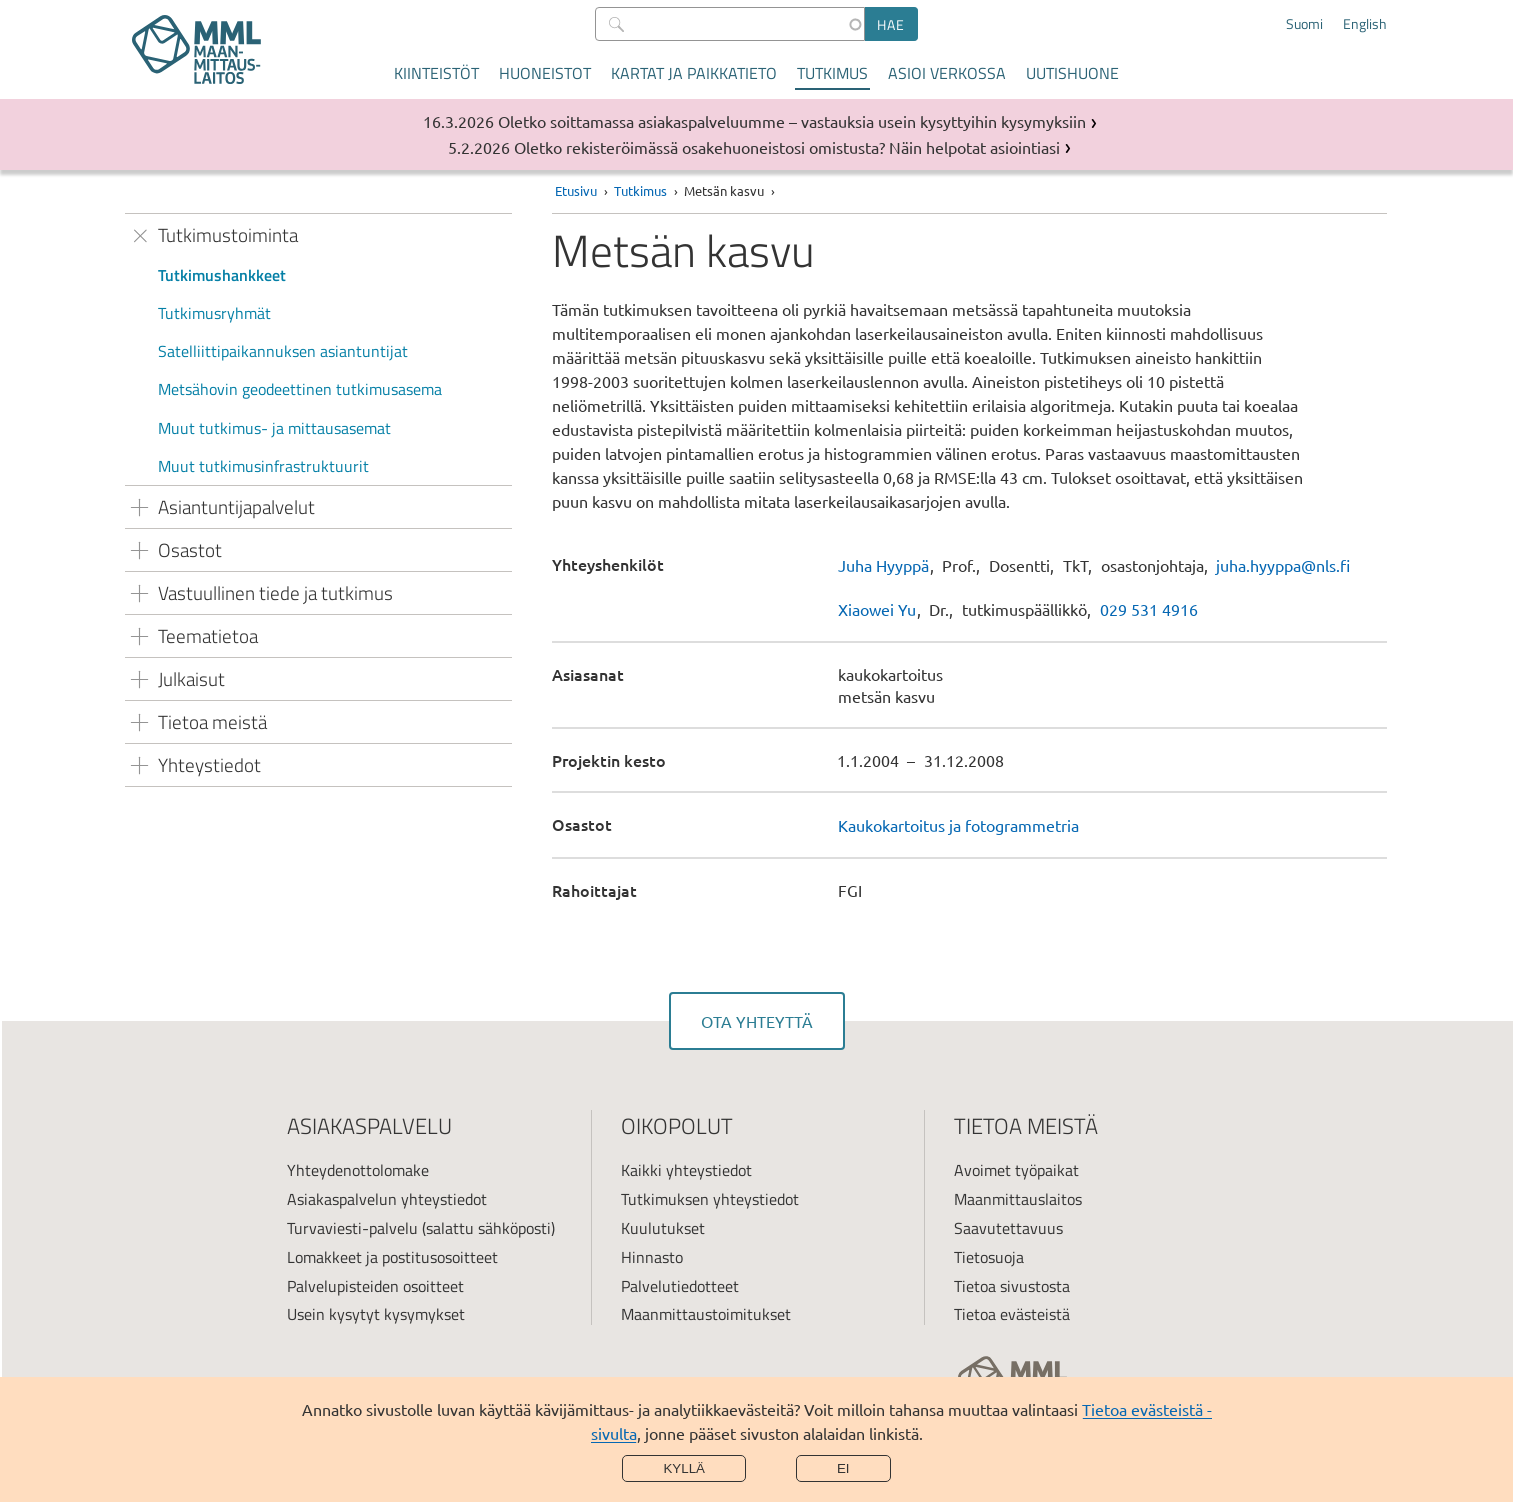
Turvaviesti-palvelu (352, 1228)
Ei (843, 1468)
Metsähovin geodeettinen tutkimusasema (300, 389)
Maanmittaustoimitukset (706, 1314)
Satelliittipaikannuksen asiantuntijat (283, 351)
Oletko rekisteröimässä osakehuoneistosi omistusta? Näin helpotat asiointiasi (787, 147)
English (1365, 24)
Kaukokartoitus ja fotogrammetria (958, 825)
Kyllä (684, 1468)
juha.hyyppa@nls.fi (1283, 565)
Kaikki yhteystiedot (686, 1170)
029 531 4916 (1149, 609)
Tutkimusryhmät (214, 313)
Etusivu (576, 190)
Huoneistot (545, 73)
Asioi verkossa (947, 73)
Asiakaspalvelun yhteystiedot (387, 1199)
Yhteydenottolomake (358, 1170)
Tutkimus (832, 73)
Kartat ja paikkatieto (694, 73)
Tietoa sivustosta (1012, 1286)
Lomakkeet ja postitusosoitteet (392, 1257)
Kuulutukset (663, 1228)
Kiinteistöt (436, 73)
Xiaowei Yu (877, 609)
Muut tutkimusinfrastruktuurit (263, 466)
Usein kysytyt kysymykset (376, 1314)
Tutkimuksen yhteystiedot (710, 1199)
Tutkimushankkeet (222, 275)
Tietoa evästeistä (1012, 1314)
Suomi (1304, 24)
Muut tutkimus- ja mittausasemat (274, 428)
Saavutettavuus (1008, 1228)
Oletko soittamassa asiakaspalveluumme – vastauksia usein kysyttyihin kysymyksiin (792, 121)
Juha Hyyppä (883, 565)
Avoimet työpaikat (1016, 1170)
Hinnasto (652, 1257)
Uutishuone (1072, 73)
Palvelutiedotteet (680, 1286)
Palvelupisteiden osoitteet (375, 1286)
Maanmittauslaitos (1018, 1199)
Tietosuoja (989, 1257)
